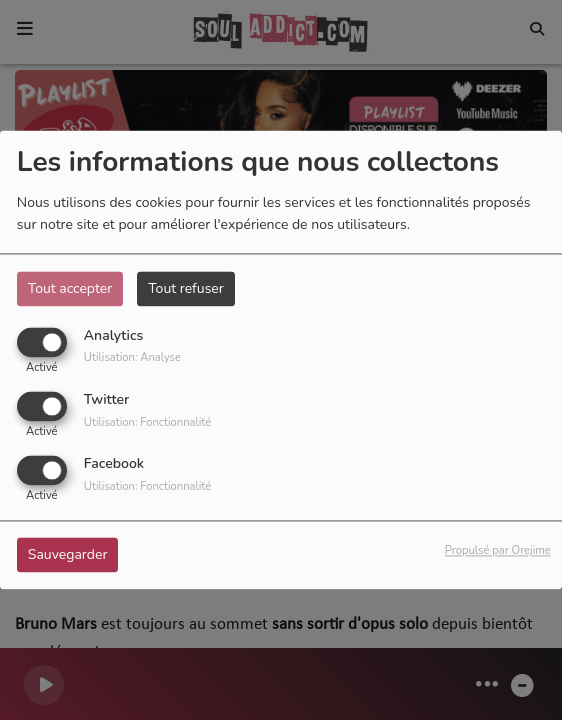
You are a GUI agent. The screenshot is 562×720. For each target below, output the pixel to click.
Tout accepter (70, 288)
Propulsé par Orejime (498, 551)
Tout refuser (186, 288)
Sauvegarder (68, 555)
